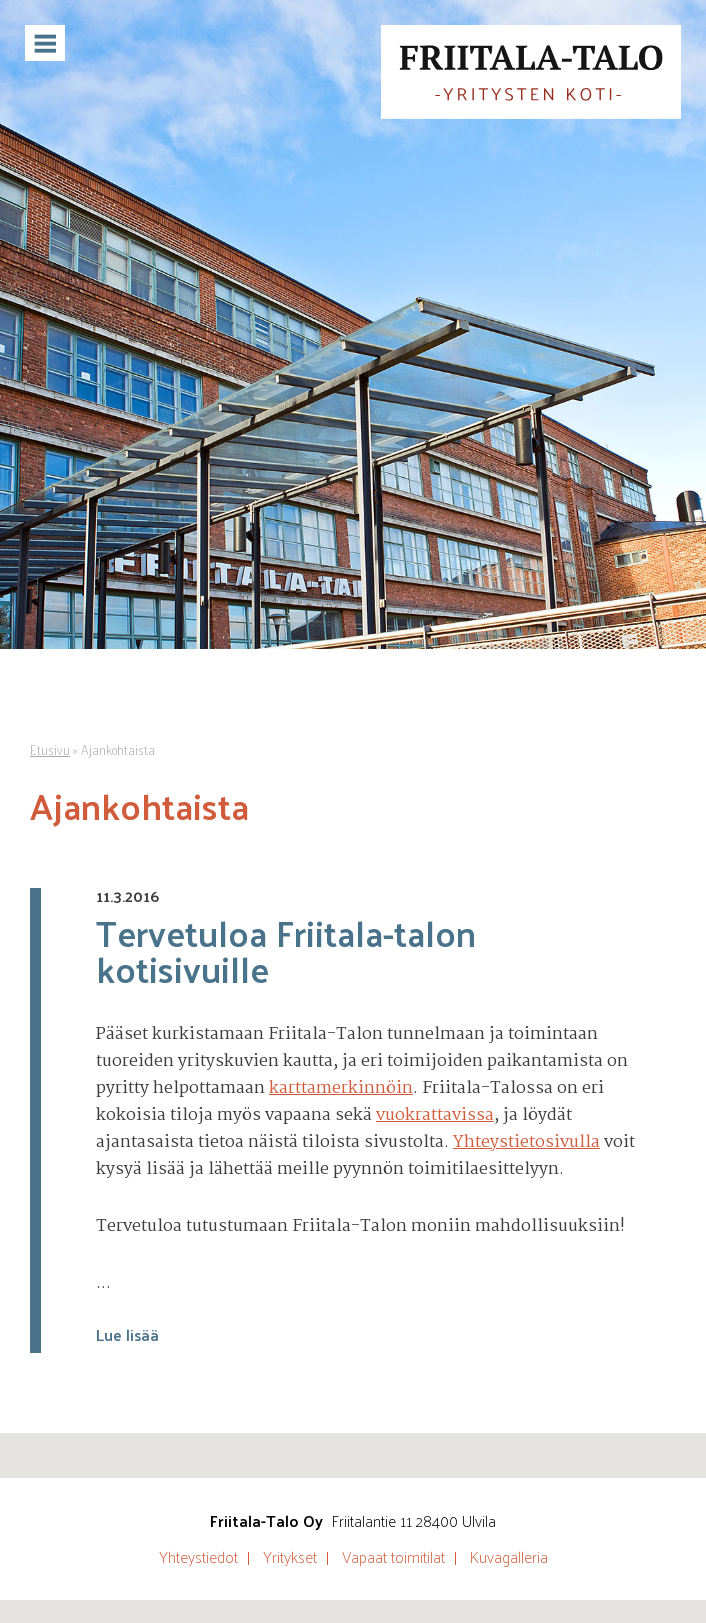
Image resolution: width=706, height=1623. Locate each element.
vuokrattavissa (435, 1115)
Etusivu (50, 749)
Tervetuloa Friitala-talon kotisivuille (286, 950)
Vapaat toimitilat (393, 1557)
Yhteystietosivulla (526, 1142)
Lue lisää (127, 1334)
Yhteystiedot (198, 1557)
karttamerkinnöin (341, 1088)
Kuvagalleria (509, 1557)
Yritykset (290, 1557)
